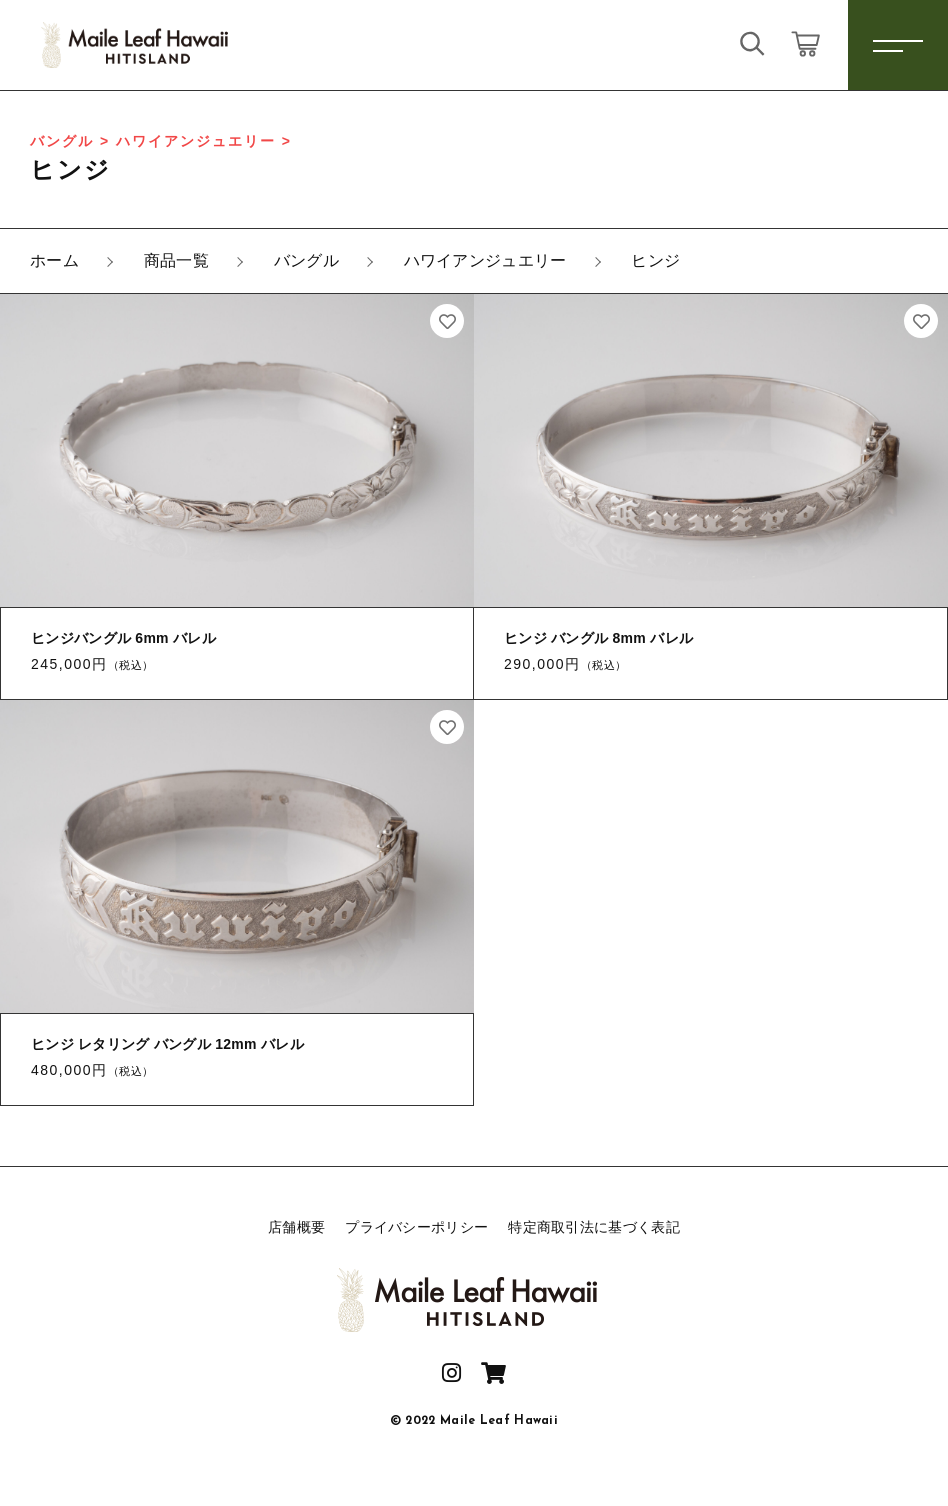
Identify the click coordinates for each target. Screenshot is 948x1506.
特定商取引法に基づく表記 (594, 1227)
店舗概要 (296, 1227)
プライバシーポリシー (416, 1227)
